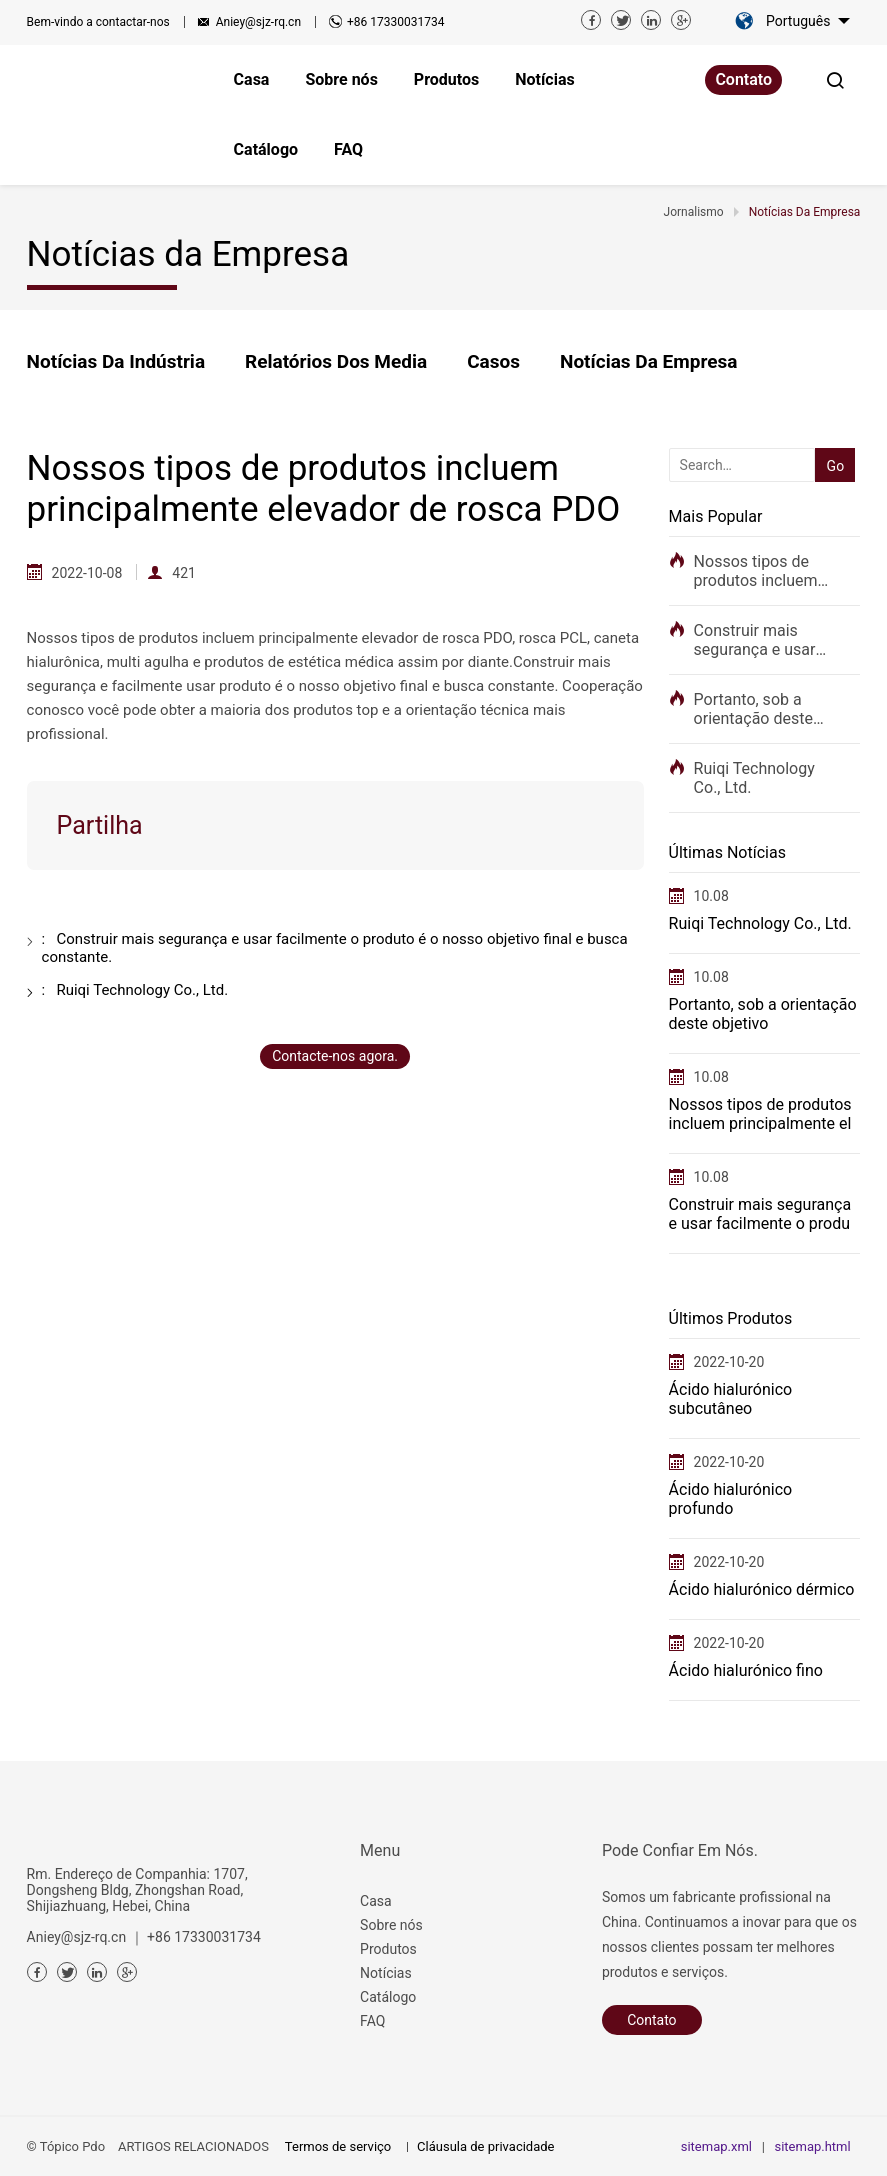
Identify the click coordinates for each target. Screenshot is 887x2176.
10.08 (711, 896)
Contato (743, 79)
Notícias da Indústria (116, 361)
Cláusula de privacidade (485, 2146)
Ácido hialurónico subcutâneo (731, 1399)
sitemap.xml (716, 2146)
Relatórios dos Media (336, 361)
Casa (376, 1901)
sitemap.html (812, 2146)
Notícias (386, 1973)
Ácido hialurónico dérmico (762, 1589)
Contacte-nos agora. (335, 1056)
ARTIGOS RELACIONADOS (193, 2146)
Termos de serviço (338, 2146)
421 (184, 573)
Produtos (388, 1949)
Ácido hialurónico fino (746, 1670)
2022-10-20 (729, 1362)
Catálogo (388, 1997)
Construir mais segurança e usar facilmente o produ (761, 640)
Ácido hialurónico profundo (731, 1499)
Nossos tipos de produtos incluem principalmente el (756, 571)
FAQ (372, 2021)
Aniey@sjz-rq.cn (258, 22)
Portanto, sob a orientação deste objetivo (753, 709)
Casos (493, 361)
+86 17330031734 (395, 22)
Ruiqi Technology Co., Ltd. (754, 778)
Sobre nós (391, 1925)
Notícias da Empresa (648, 361)
